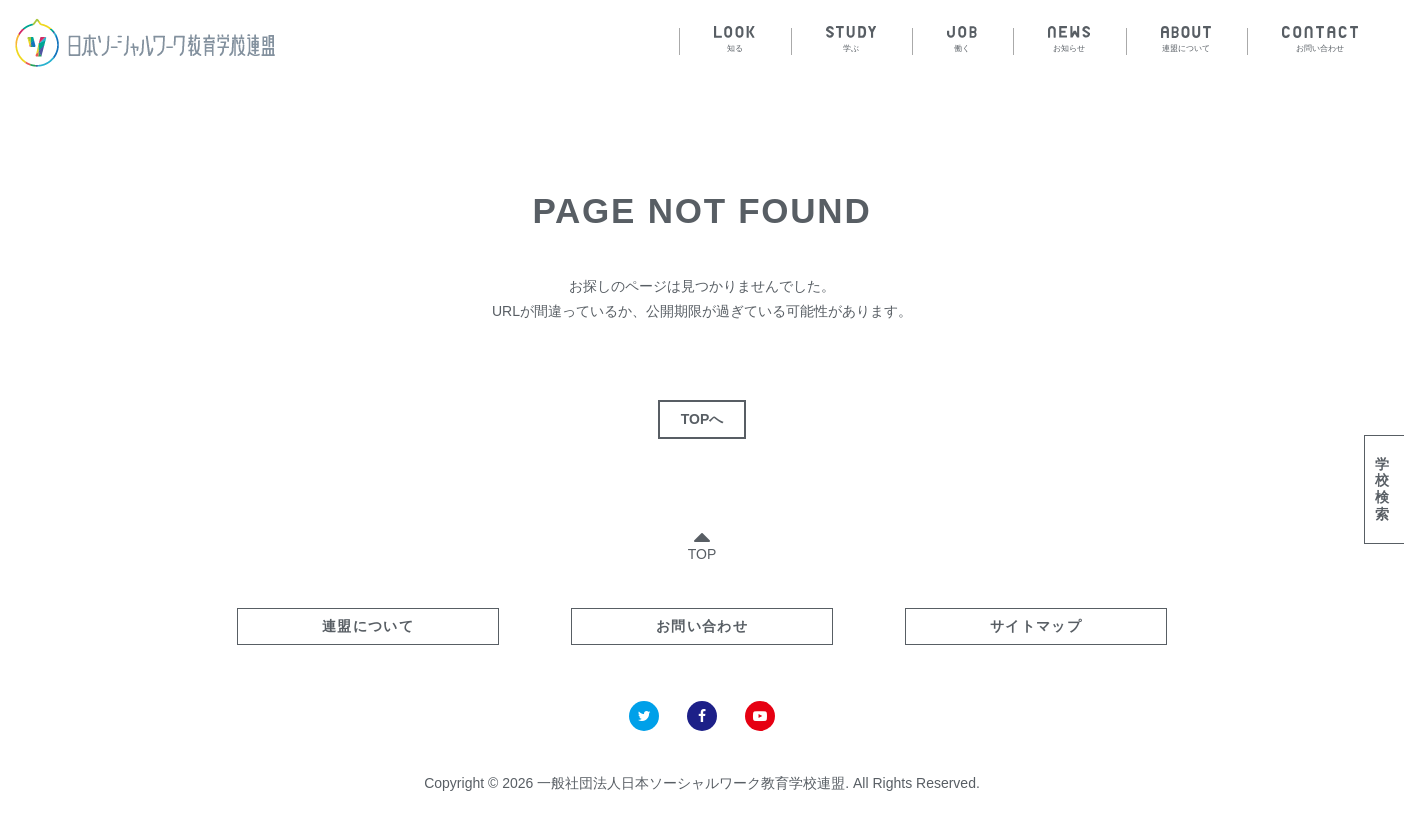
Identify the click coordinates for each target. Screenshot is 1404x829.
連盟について (368, 626)
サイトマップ (1036, 626)
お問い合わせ (702, 626)
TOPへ (702, 419)
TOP (702, 542)
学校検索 (1382, 489)
